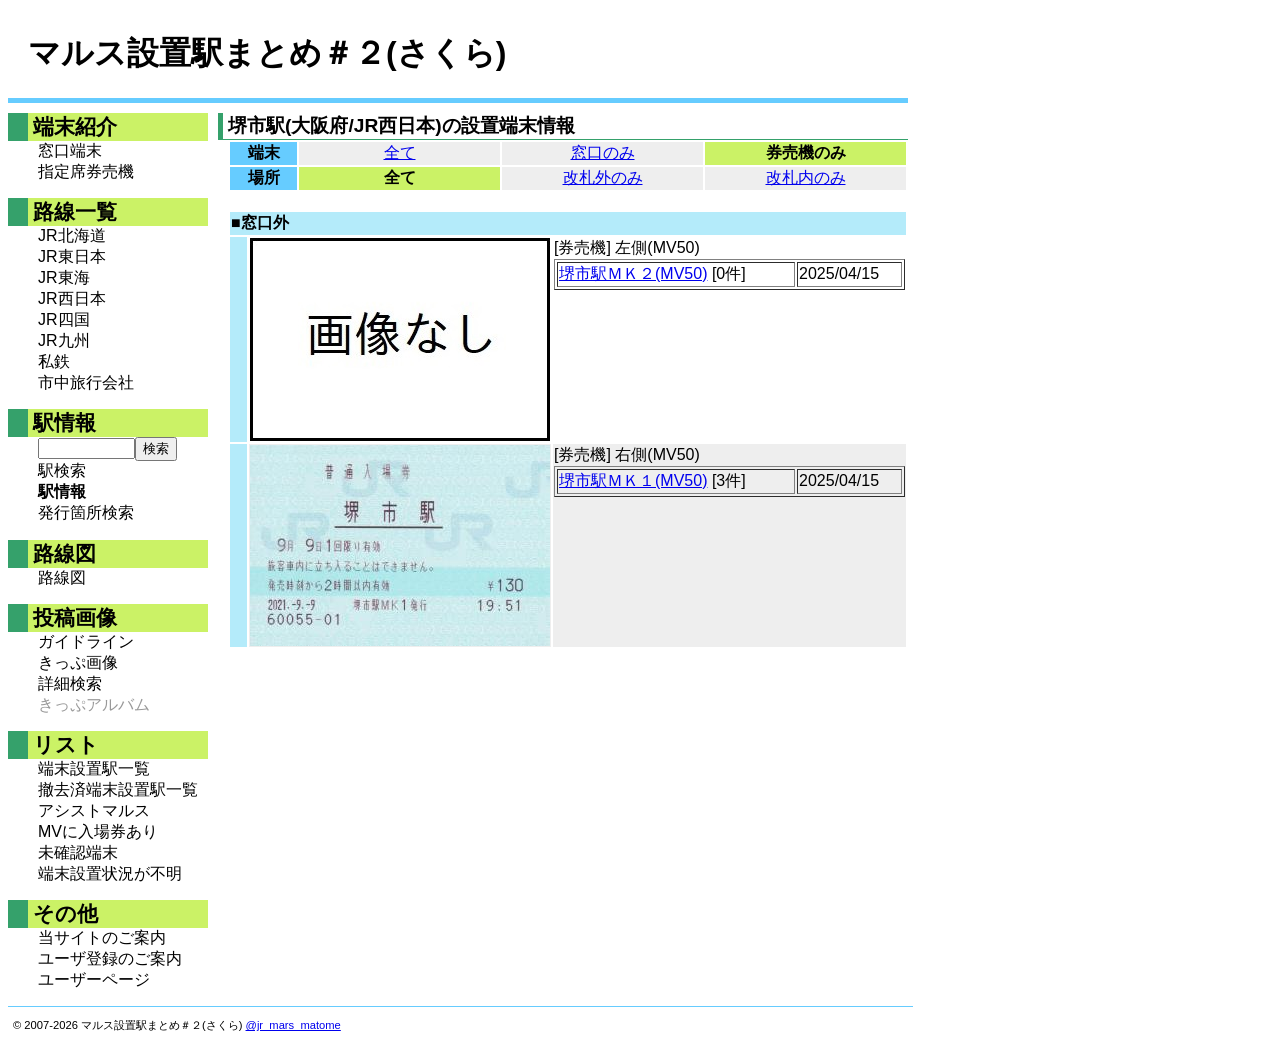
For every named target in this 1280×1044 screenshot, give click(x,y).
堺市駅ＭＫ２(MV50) (633, 273)
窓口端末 (70, 150)
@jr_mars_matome (293, 1025)
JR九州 (64, 340)
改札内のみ (806, 177)
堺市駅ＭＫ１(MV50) (633, 480)
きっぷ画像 (78, 662)
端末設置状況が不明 (110, 873)
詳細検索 (70, 683)
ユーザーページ (94, 979)
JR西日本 (72, 298)
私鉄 (54, 361)
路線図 (62, 577)
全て (400, 152)
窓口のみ (603, 152)
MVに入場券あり (98, 831)
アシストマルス (94, 810)
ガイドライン (86, 641)
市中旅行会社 (86, 382)
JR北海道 (72, 235)
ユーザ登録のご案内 (110, 958)
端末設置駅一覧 (94, 768)
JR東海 (64, 277)
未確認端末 (78, 852)
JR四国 (64, 319)
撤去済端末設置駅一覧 (118, 789)
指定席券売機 (86, 171)
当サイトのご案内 (102, 937)
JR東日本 (72, 256)
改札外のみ (603, 177)
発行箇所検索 (86, 512)
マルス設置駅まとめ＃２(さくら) (267, 53)
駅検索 (62, 470)
